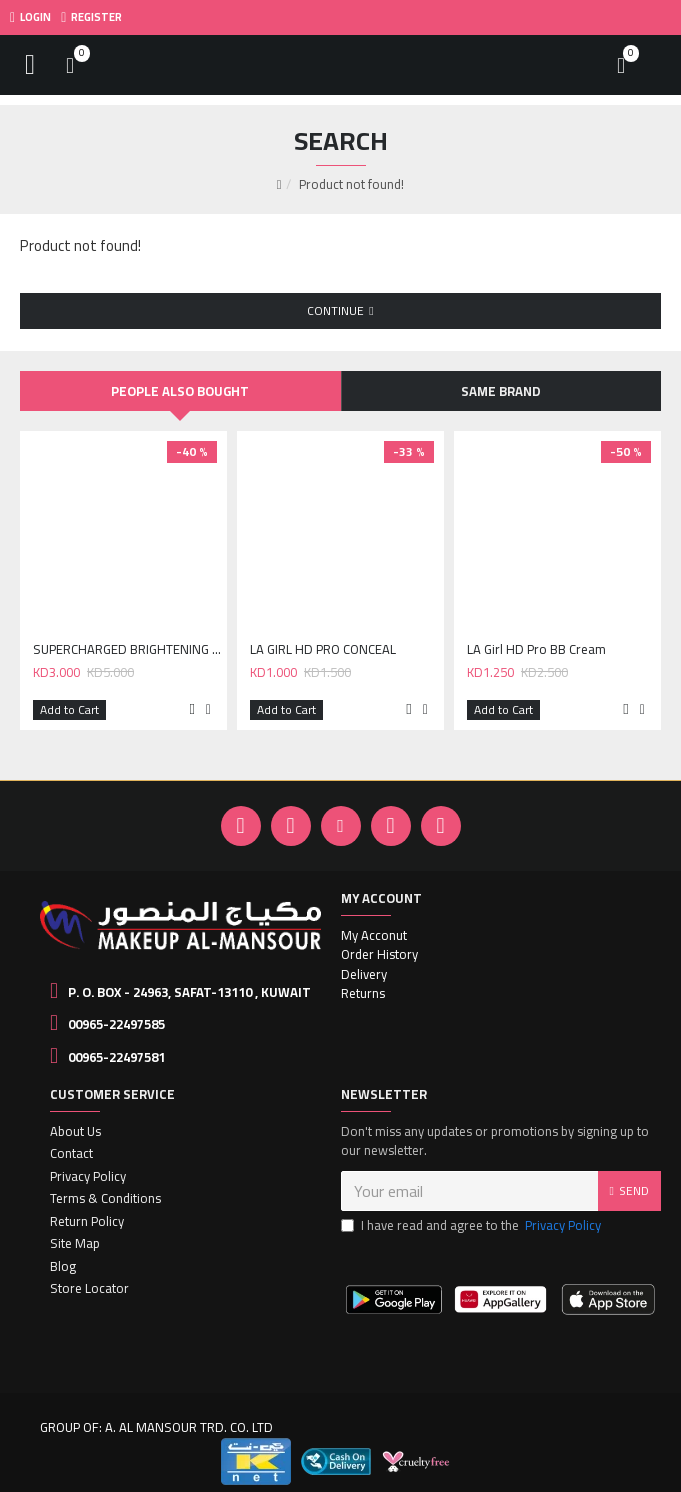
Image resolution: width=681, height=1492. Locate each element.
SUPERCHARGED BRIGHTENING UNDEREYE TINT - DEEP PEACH (127, 649)
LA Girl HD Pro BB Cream (536, 649)
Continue (335, 310)
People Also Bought (180, 391)
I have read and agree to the (472, 1226)
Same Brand (501, 391)
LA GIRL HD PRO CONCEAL (323, 649)
